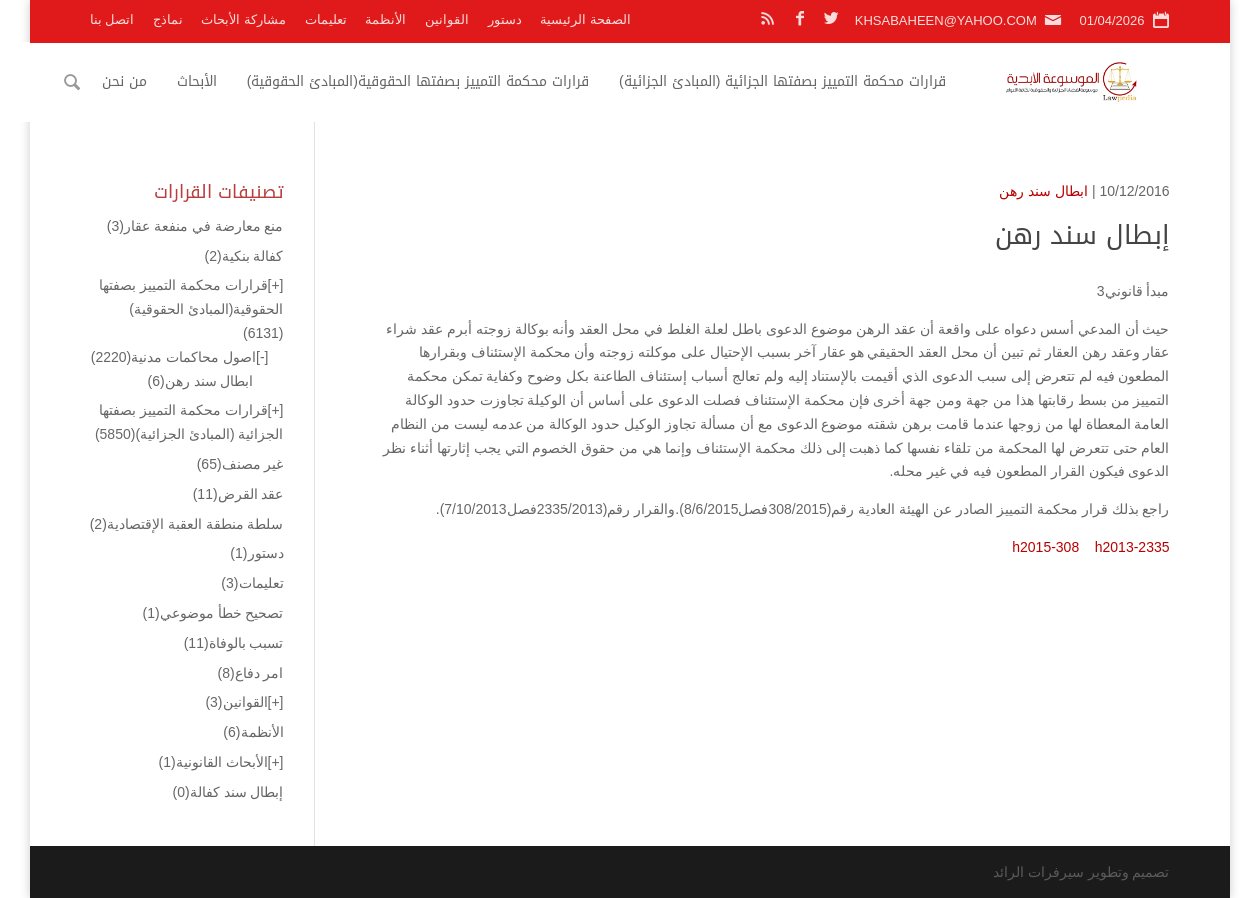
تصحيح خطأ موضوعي (213, 613)
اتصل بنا (112, 19)
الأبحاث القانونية (213, 762)
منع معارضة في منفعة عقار (195, 226)
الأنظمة (385, 19)
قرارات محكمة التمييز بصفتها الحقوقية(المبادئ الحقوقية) (446, 81)
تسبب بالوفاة (234, 643)
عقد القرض (238, 494)
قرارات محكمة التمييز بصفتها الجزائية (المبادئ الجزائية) (810, 81)
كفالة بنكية (243, 256)
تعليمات (326, 19)
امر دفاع (250, 673)
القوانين (447, 19)
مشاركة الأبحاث (243, 19)
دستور (505, 19)
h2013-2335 (1132, 547)
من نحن (152, 81)
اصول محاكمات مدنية (173, 357)
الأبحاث (225, 81)
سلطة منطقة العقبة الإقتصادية (187, 524)
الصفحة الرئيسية (585, 19)
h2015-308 (1045, 547)
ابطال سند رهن (1043, 191)
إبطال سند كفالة (228, 792)
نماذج (168, 19)
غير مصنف (240, 464)
